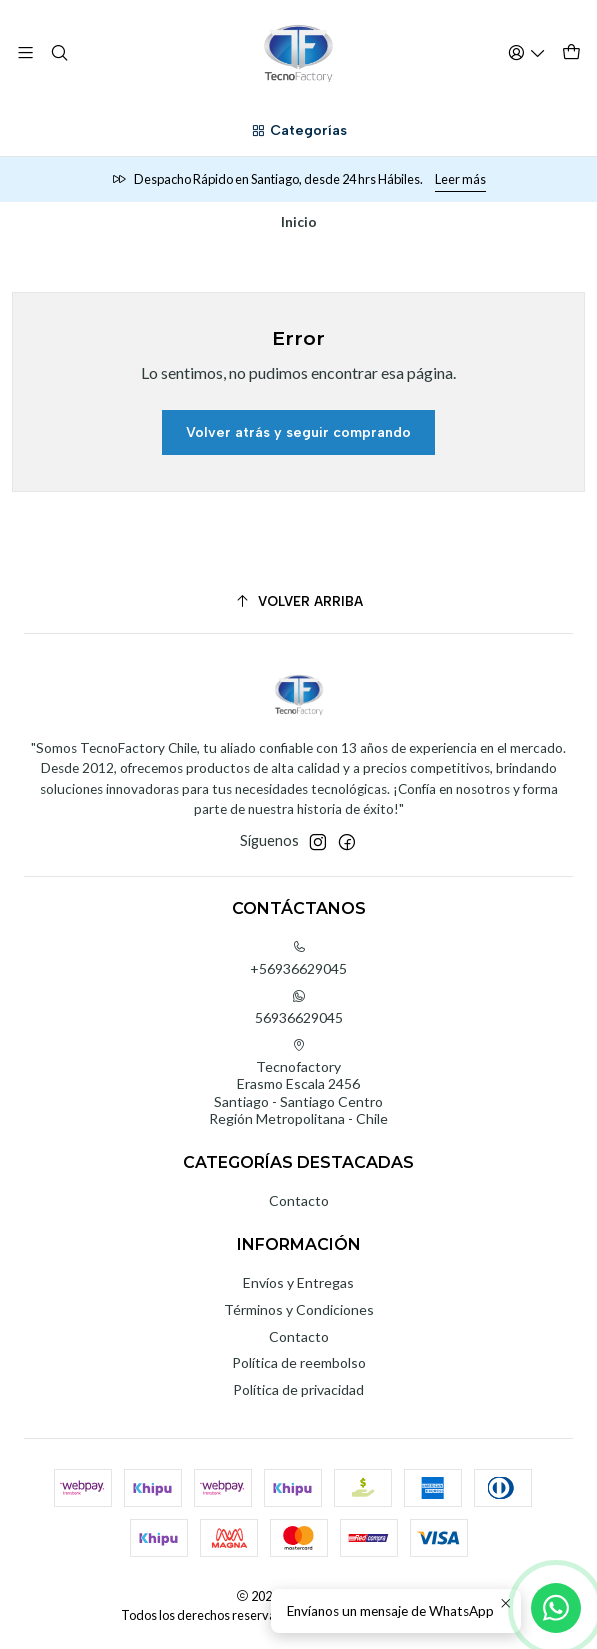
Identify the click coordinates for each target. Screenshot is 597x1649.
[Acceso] (527, 52)
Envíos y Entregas (298, 1282)
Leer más (460, 179)
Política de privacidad (298, 1389)
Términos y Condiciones (299, 1309)
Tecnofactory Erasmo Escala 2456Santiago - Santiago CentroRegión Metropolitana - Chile (298, 1083)
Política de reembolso (299, 1362)
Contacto (299, 1200)
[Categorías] (298, 131)
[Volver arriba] (298, 601)
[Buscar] (58, 52)
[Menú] (25, 52)
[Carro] (571, 52)
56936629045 (299, 1007)
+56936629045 (298, 958)
